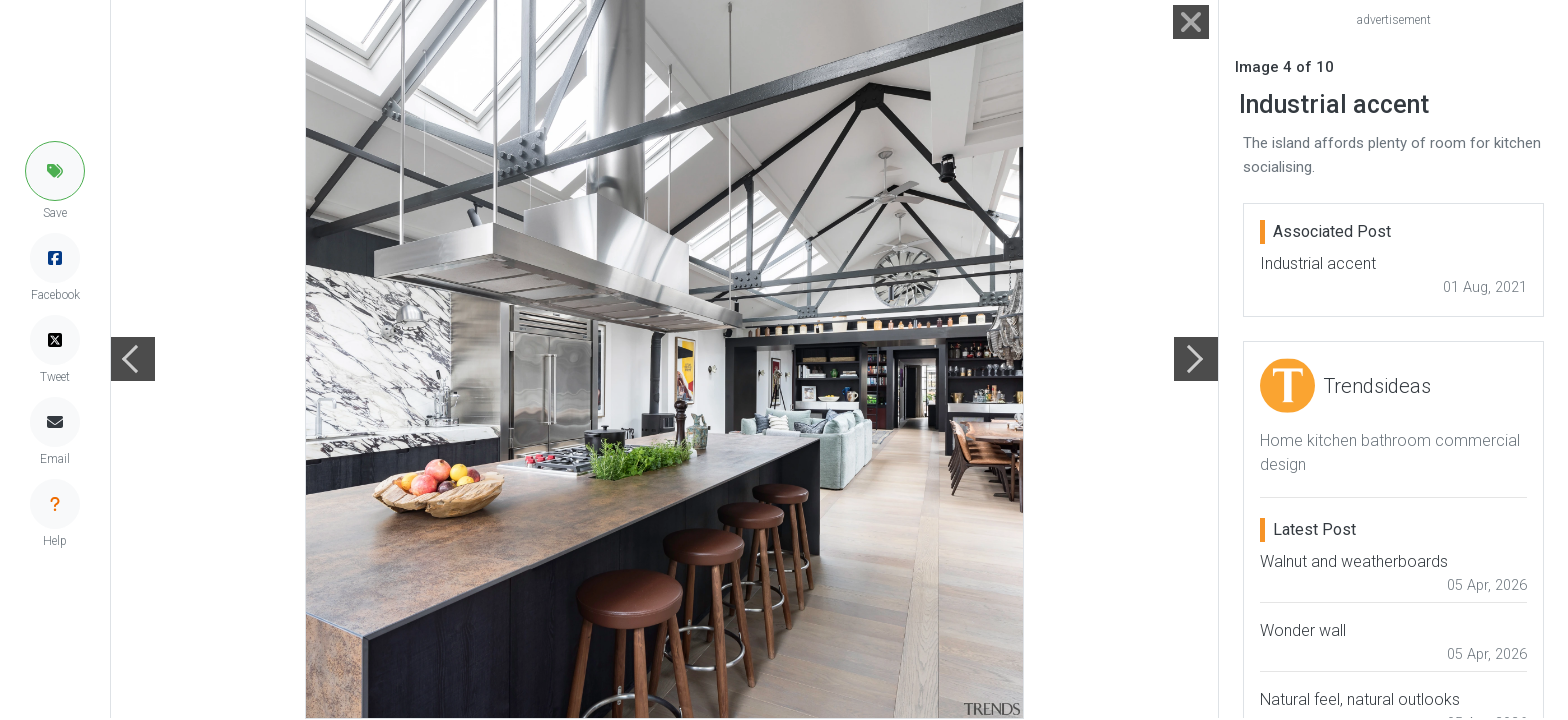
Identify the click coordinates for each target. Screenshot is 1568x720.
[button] (55, 171)
